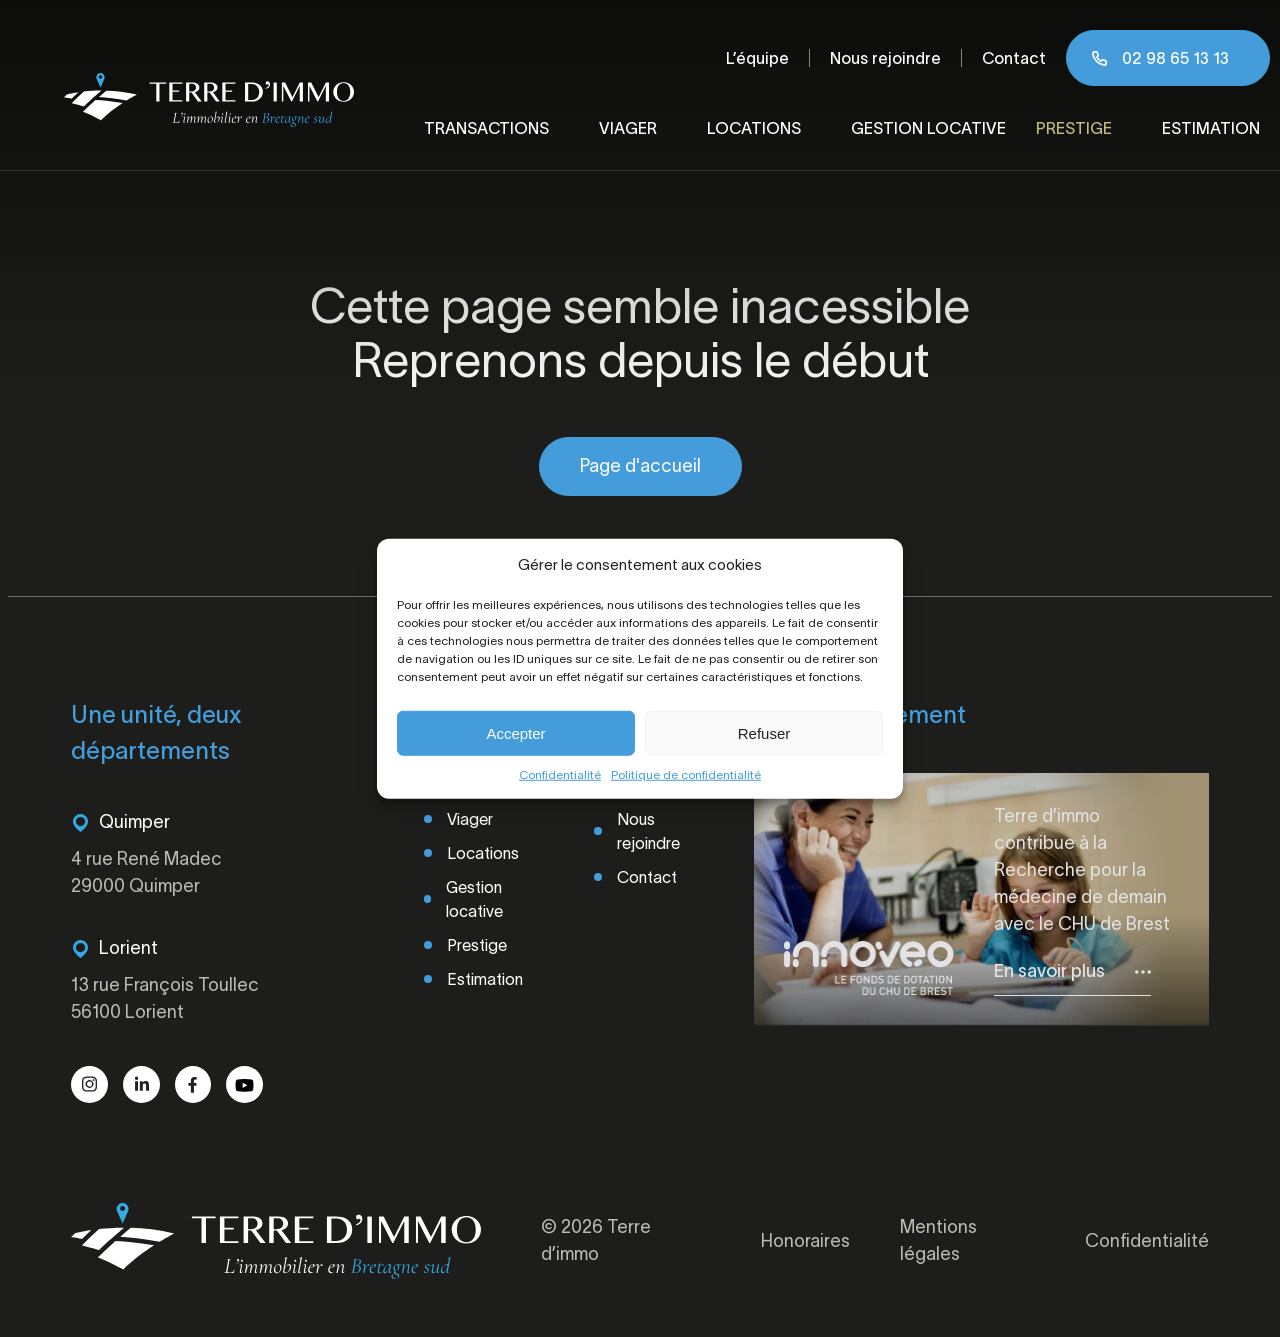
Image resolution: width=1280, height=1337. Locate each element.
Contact (1014, 58)
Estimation (1211, 128)
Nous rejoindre (885, 58)
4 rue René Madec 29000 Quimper (146, 872)
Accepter (515, 732)
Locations (754, 128)
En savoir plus (1049, 971)
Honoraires (805, 1241)
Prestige (1074, 128)
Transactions (486, 128)
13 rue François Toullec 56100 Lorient (165, 998)
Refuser (764, 732)
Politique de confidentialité (686, 774)
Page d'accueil (640, 466)
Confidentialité (560, 774)
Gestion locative (928, 128)
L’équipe (757, 58)
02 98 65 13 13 (1175, 58)
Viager (628, 128)
